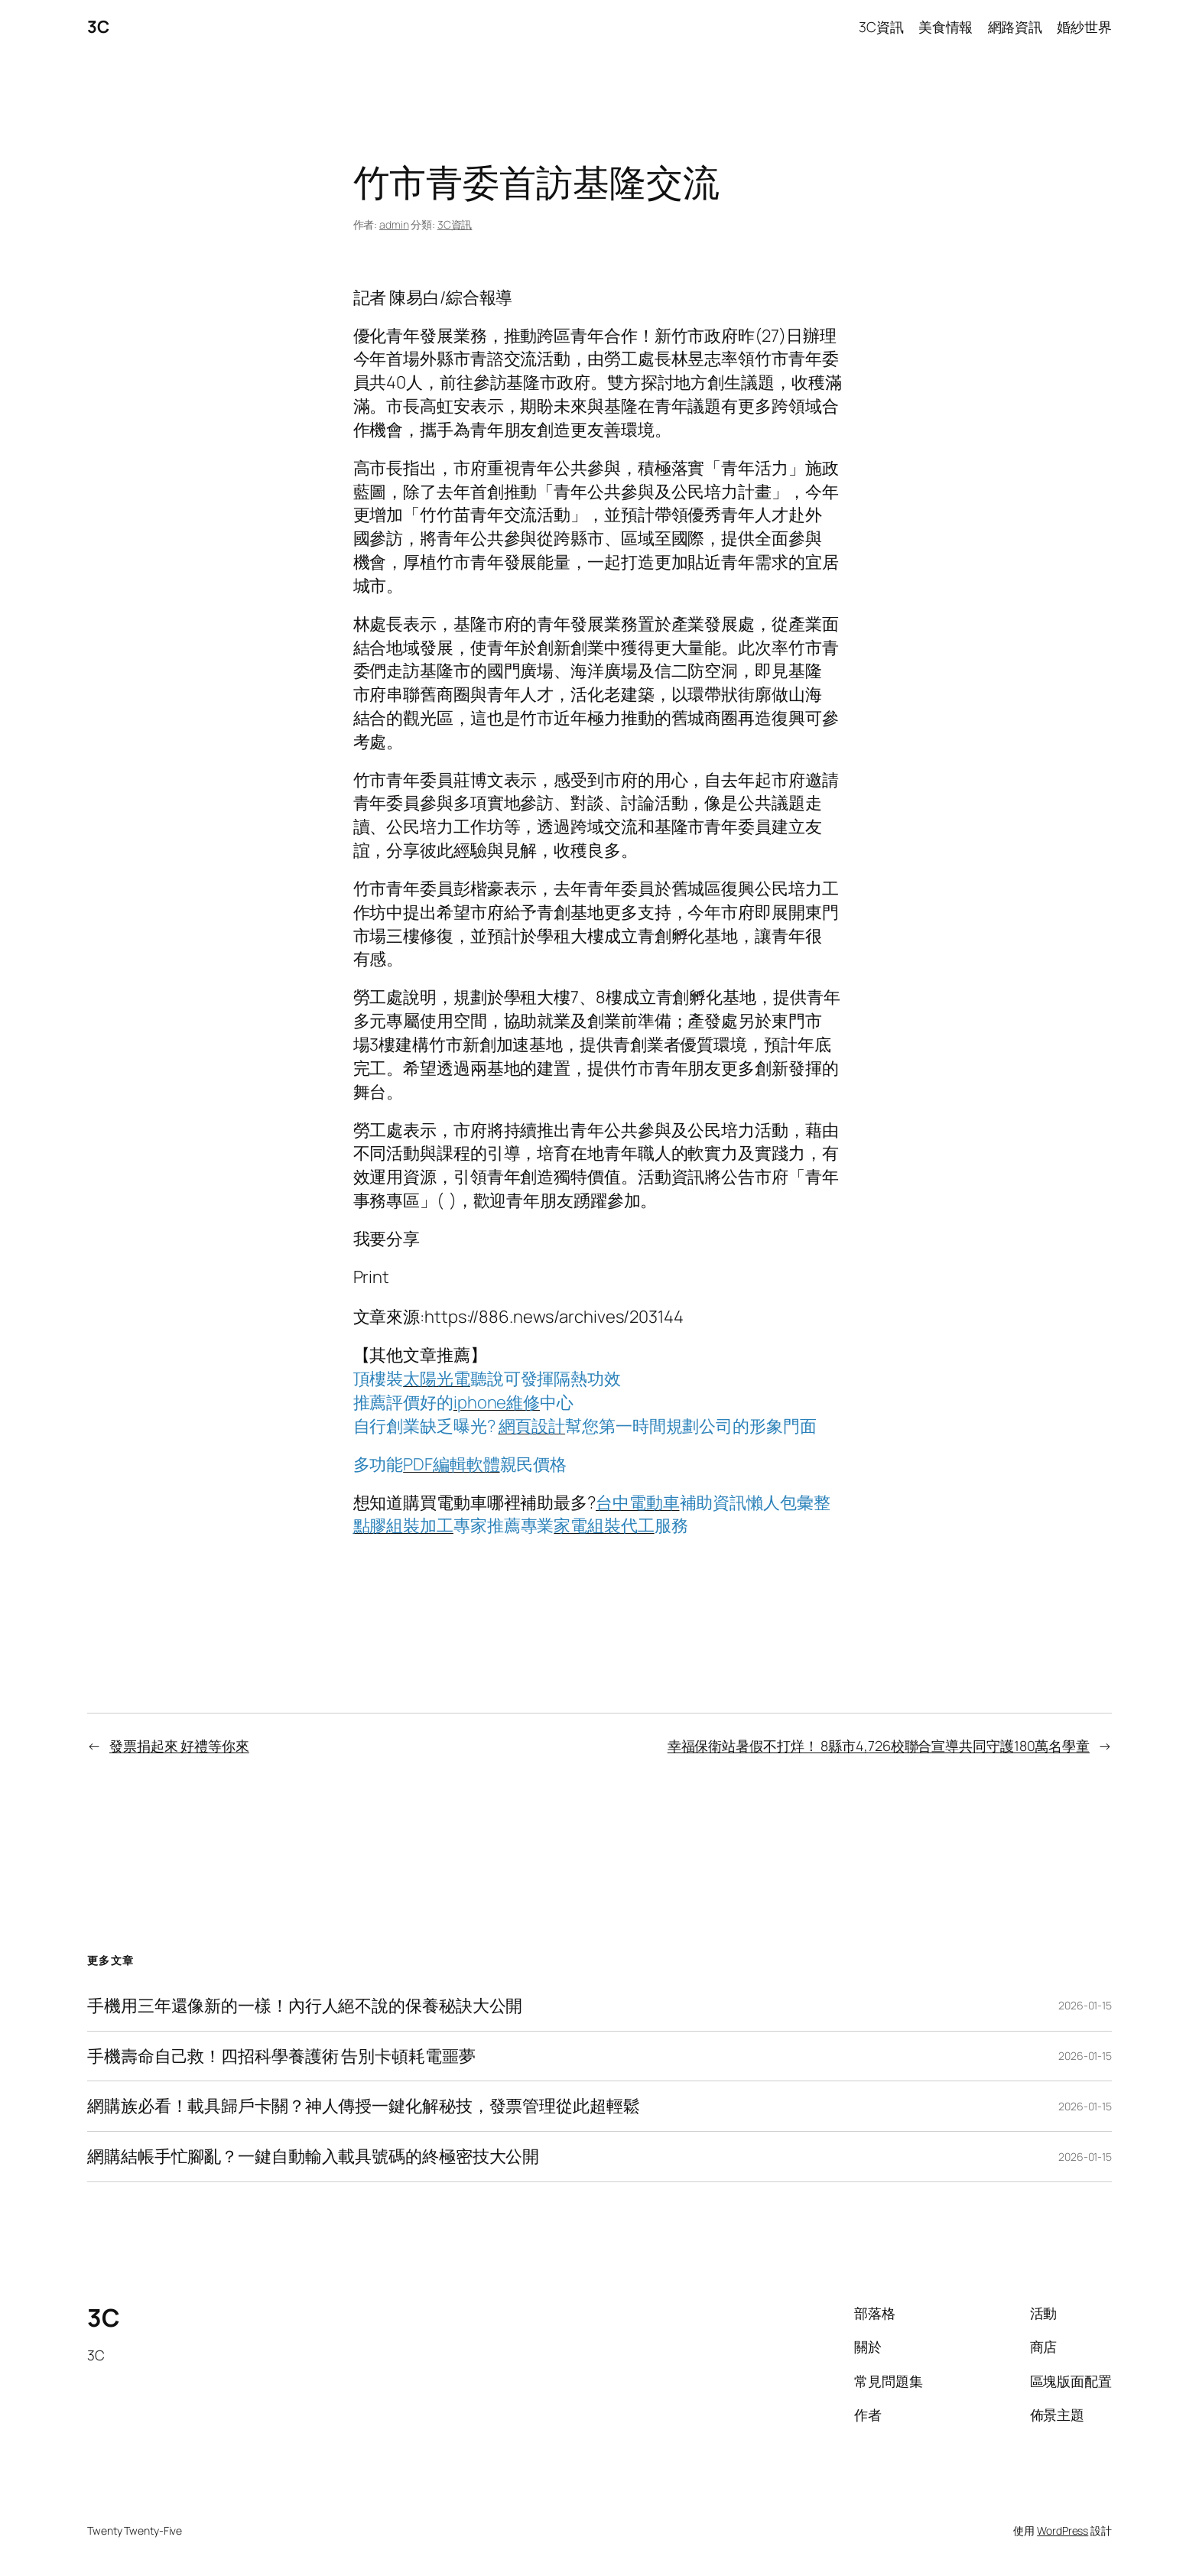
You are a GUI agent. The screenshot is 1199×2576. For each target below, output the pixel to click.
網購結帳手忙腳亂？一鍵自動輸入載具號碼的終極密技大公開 (313, 2156)
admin (394, 224)
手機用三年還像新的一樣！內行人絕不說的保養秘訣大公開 (304, 2006)
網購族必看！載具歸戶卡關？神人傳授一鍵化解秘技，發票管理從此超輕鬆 (363, 2106)
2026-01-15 (1085, 2005)
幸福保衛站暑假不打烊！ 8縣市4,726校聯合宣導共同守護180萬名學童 (879, 1745)
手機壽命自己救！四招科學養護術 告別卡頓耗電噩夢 (281, 2056)
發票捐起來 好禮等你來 (179, 1745)
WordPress (1062, 2530)
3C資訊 (455, 224)
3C (98, 26)
